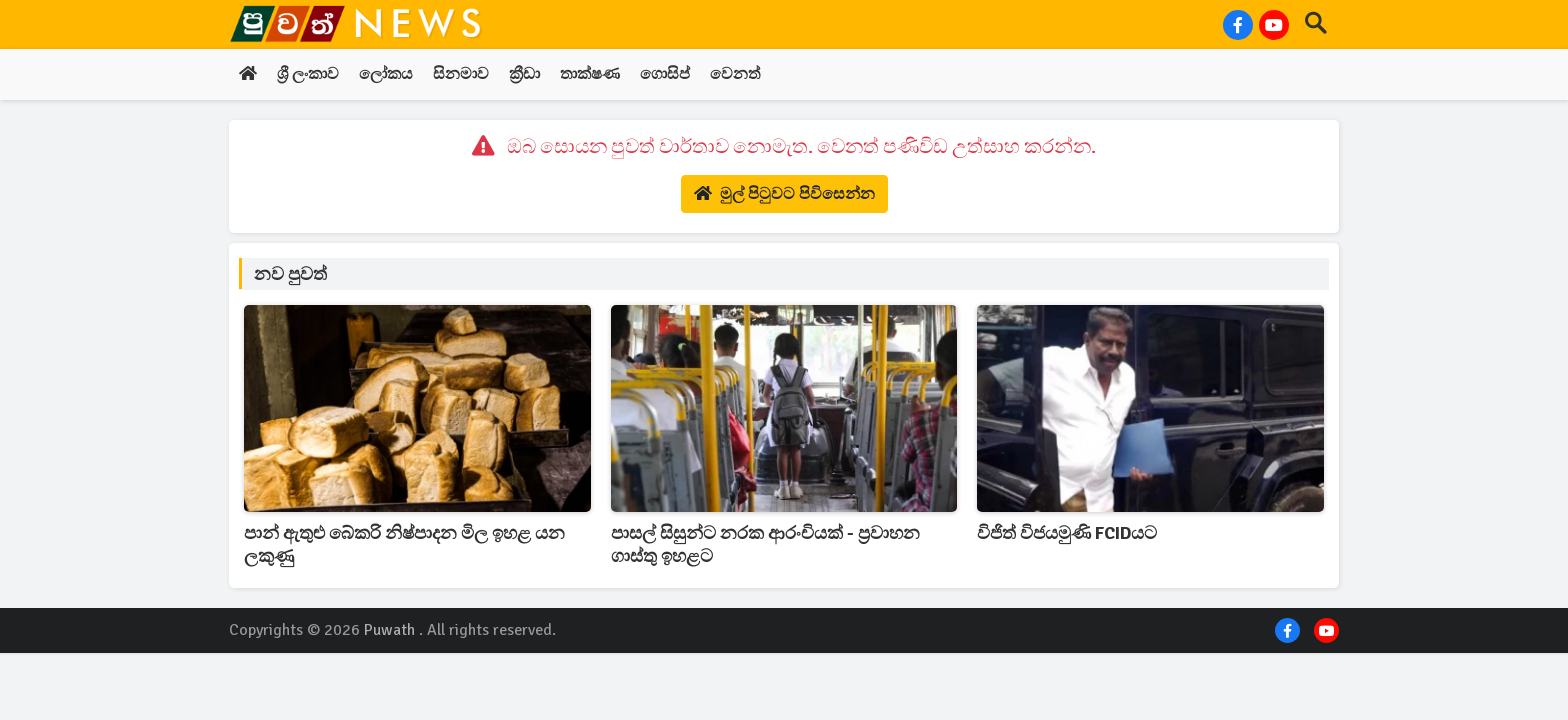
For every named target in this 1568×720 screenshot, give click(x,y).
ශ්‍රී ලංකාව (308, 75)
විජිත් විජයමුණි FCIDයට (1067, 533)
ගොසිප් (665, 75)
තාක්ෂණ (590, 75)
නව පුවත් (290, 274)
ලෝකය (386, 75)
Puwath (389, 630)
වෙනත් (735, 75)
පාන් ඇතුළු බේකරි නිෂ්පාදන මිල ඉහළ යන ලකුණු (404, 544)
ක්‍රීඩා (524, 75)
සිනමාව (461, 75)
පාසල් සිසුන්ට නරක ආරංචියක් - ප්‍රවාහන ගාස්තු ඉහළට (765, 544)
